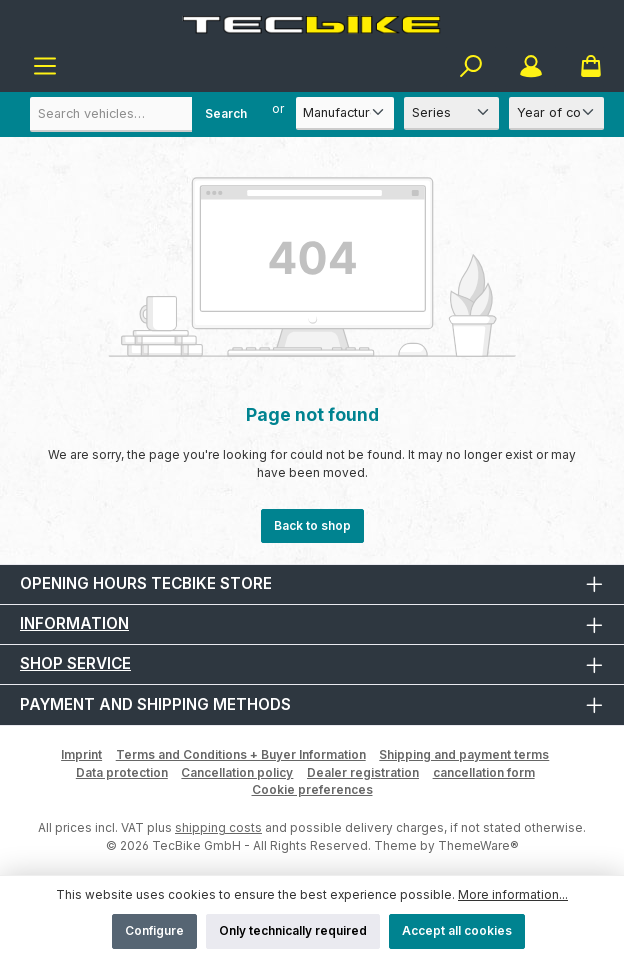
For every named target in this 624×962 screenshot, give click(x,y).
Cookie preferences (312, 789)
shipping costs (218, 827)
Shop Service (75, 663)
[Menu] (45, 66)
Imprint (81, 754)
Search (226, 113)
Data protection (122, 772)
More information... (513, 894)
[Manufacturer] (345, 113)
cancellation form (484, 772)
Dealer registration (363, 772)
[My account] (531, 66)
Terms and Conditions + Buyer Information (241, 754)
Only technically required (293, 930)
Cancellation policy (237, 772)
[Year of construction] (556, 113)
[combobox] (145, 114)
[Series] (451, 113)
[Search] (471, 66)
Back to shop (312, 525)
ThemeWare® (478, 845)
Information (74, 623)
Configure (154, 930)
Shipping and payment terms (464, 754)
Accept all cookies (457, 930)
